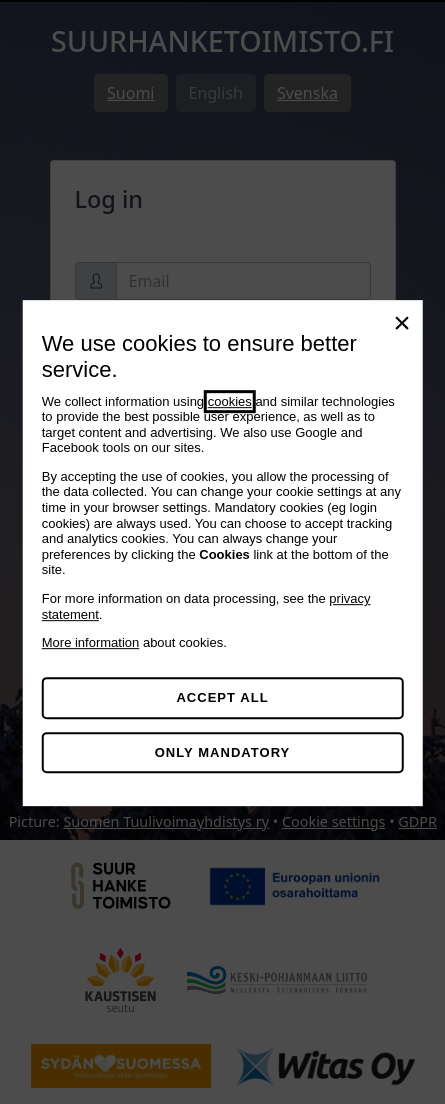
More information (91, 642)
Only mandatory (223, 752)
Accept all (222, 697)
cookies (230, 401)
